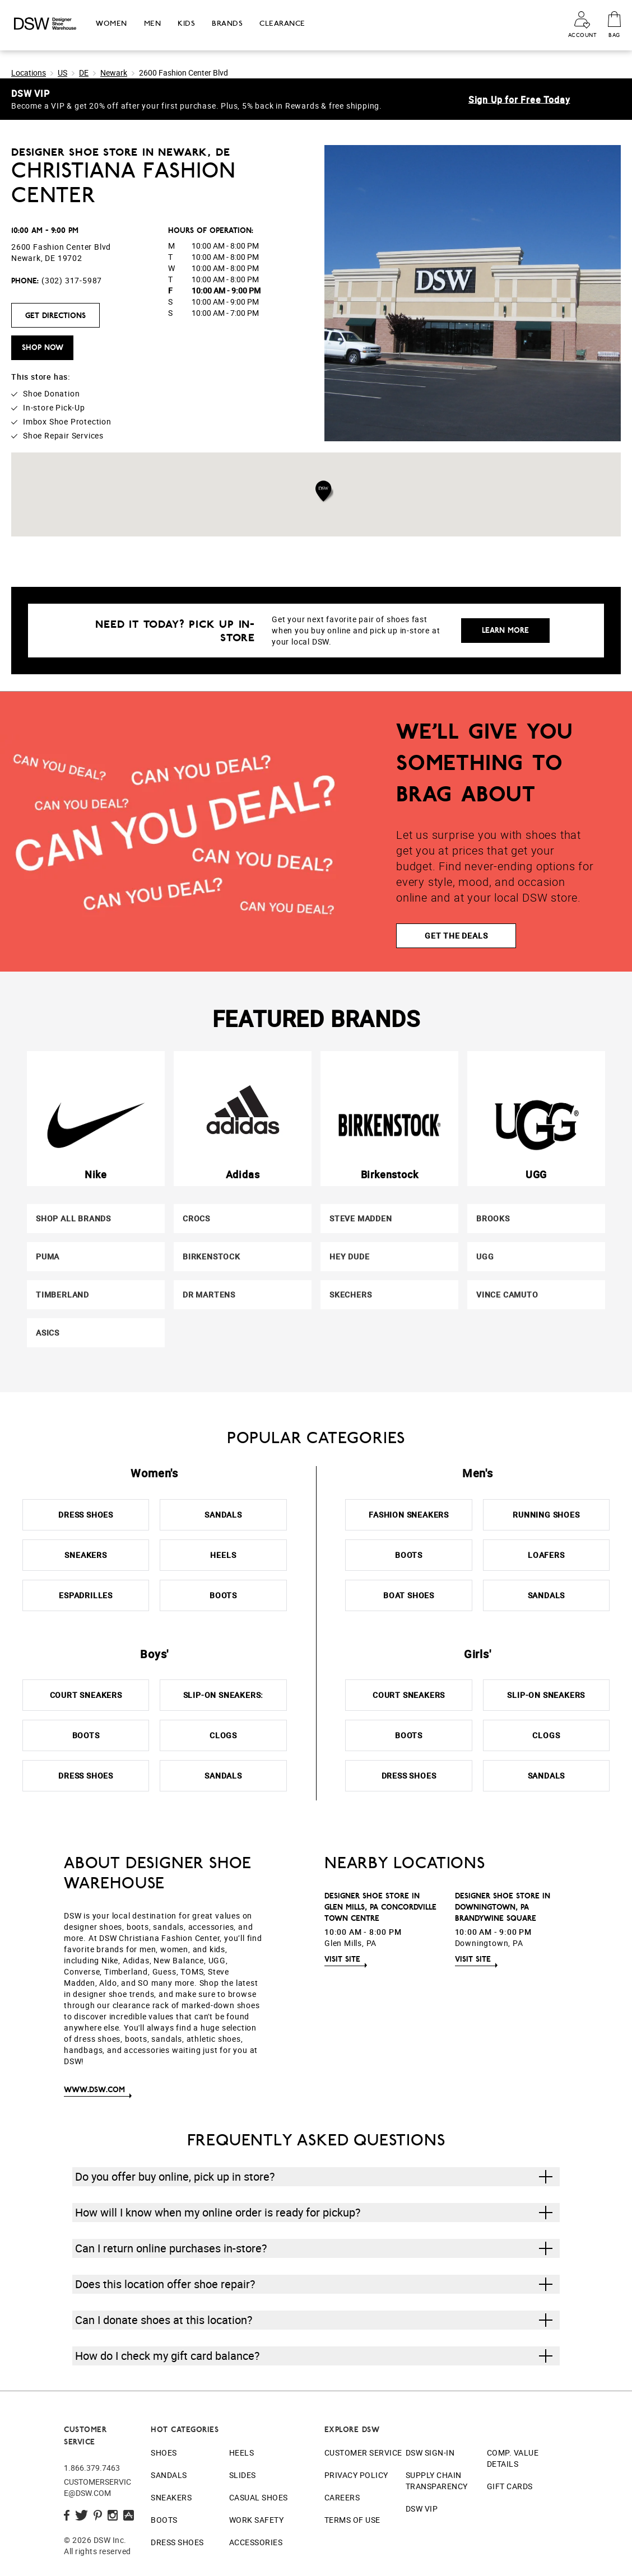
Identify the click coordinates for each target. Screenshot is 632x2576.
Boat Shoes (408, 1595)
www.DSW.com (94, 2089)
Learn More (505, 630)
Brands (227, 23)
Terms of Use (352, 2519)
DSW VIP (422, 2508)
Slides (242, 2475)
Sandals (223, 1514)
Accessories (256, 2542)
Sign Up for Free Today (519, 99)
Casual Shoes (258, 2497)
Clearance (282, 23)
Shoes (164, 2452)
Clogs (223, 1735)
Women (111, 23)
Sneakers (85, 1555)
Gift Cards (510, 2486)
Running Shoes (546, 1514)
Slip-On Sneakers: (223, 1695)
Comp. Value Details (513, 2458)
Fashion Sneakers (409, 1514)
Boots (223, 1595)
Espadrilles (86, 1595)
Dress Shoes (85, 1514)
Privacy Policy (356, 2475)
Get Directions (55, 315)
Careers (342, 2497)
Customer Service (363, 2452)
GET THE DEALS (456, 935)
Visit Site (342, 1958)
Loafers (546, 1555)
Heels (223, 1555)
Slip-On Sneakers (546, 1695)
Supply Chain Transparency (437, 2480)
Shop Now (42, 347)
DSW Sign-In (430, 2452)
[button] (324, 491)
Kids (186, 23)
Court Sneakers (86, 1695)
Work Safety (256, 2519)
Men (152, 23)
